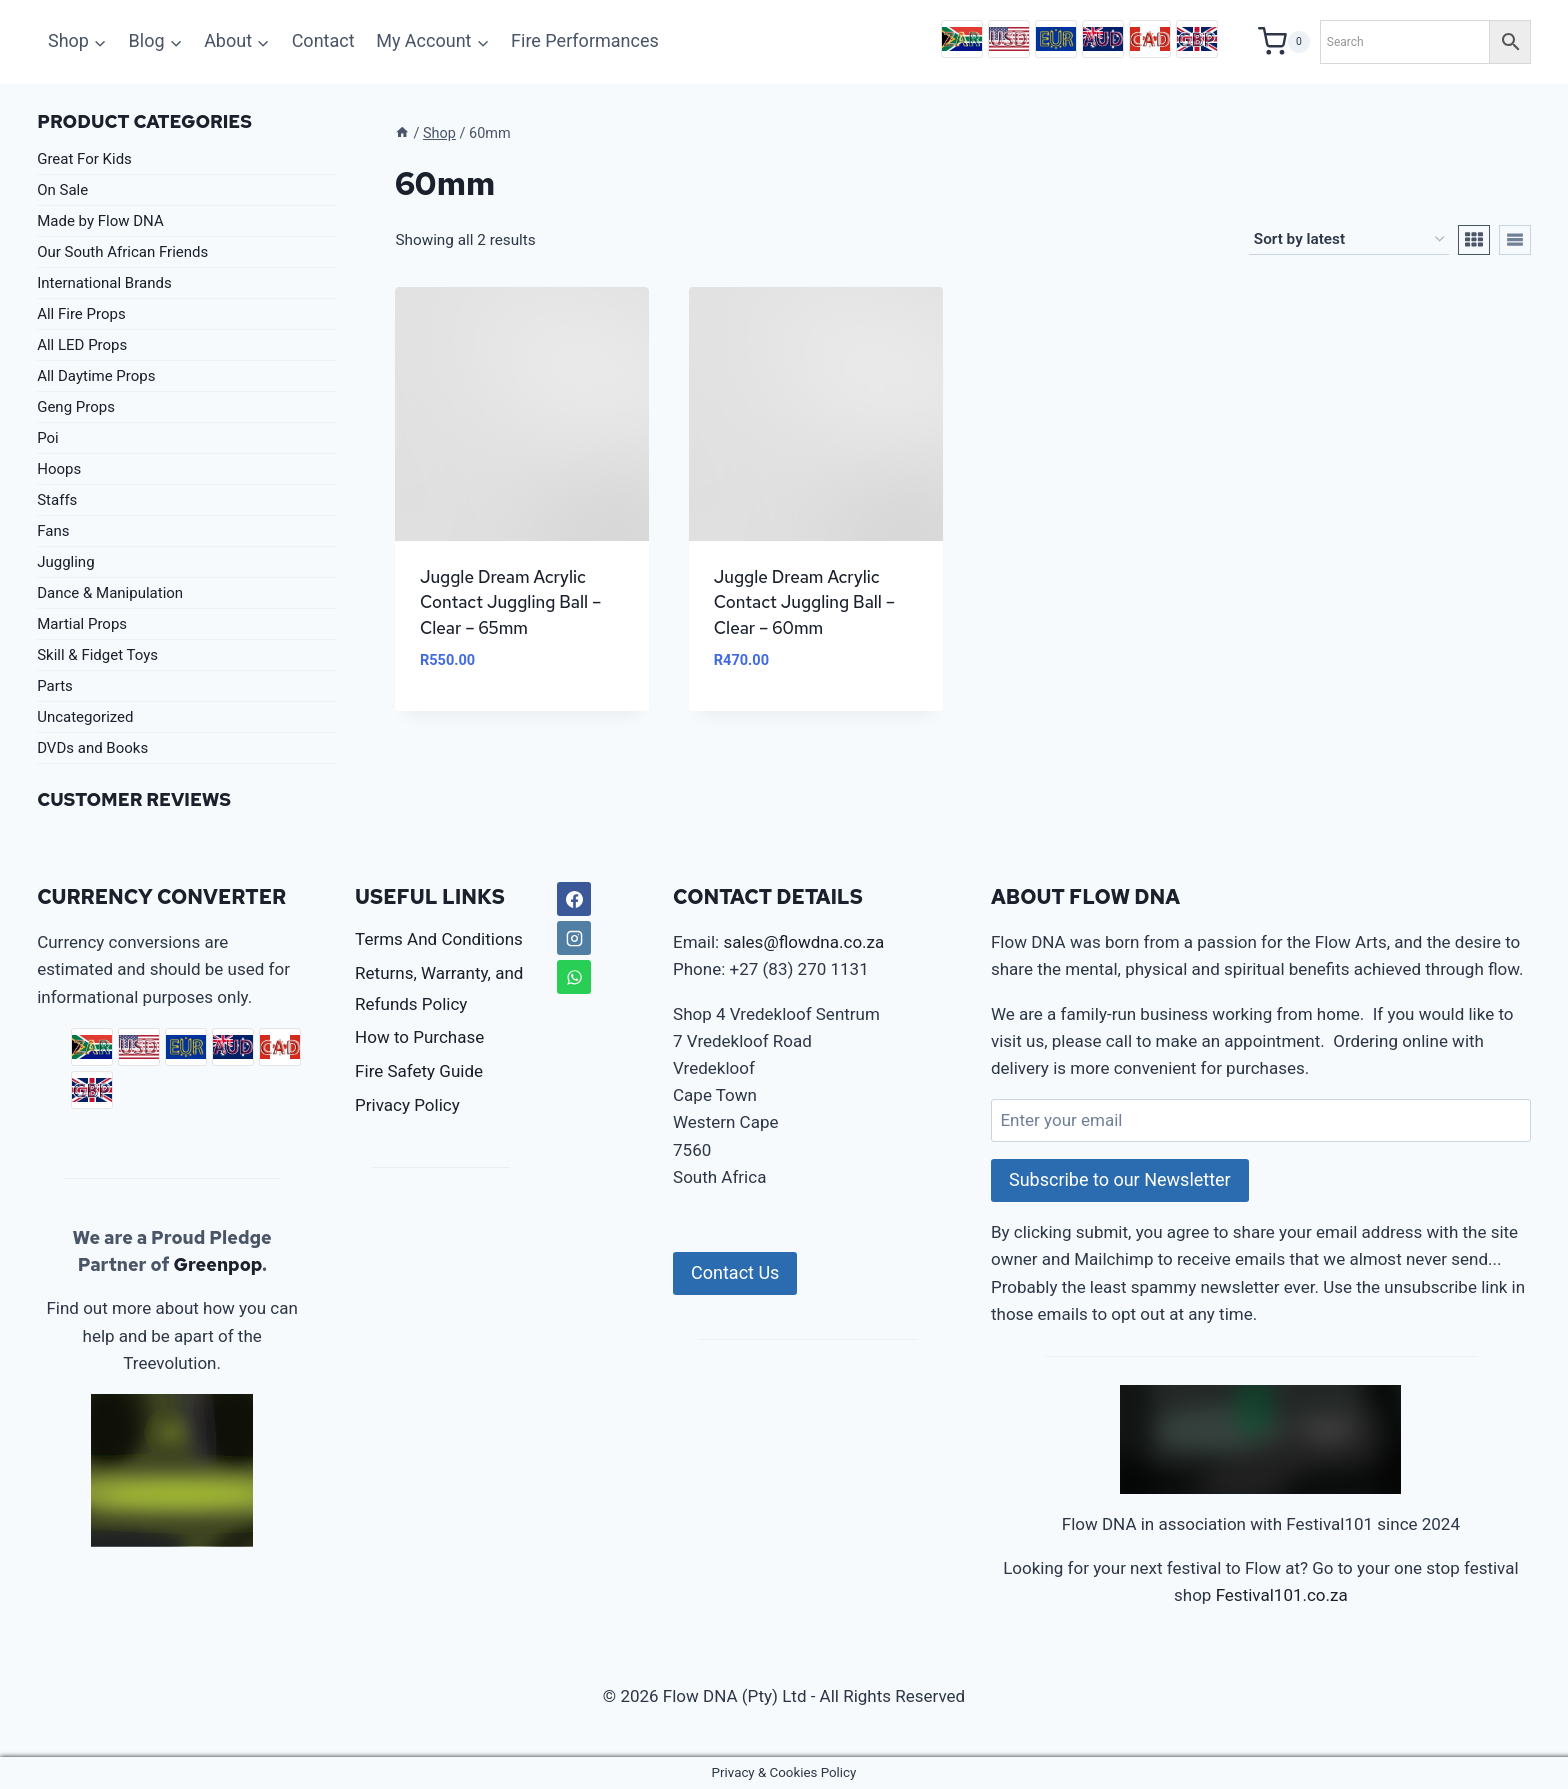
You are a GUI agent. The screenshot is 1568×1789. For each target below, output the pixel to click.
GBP (1197, 39)
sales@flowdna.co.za (803, 942)
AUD (1103, 39)
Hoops (59, 469)
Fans (53, 531)
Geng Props (76, 407)
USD (1009, 39)
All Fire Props (81, 314)
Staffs (57, 500)
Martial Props (82, 624)
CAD (1150, 39)
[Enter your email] (1261, 1120)
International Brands (104, 283)
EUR (1056, 39)
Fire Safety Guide (419, 1071)
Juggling (65, 562)
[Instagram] (574, 938)
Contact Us (735, 1272)
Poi (48, 438)
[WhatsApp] (574, 977)
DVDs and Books (92, 748)
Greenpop (217, 1264)
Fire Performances (585, 40)
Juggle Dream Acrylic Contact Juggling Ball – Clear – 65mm (511, 602)
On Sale (62, 190)
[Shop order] (1349, 240)
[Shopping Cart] (1284, 42)
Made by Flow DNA (100, 221)
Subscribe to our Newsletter (1120, 1179)
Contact (323, 40)
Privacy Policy (407, 1105)
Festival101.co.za (1282, 1595)
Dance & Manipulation (110, 593)
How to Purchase (419, 1037)
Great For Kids (84, 159)
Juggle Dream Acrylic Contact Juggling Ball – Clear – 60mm (805, 602)
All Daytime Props (96, 376)
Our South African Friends (122, 252)
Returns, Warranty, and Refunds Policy (439, 988)
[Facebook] (574, 899)
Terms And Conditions (439, 939)
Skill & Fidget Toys (97, 655)
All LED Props (82, 345)
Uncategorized (85, 717)
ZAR (962, 39)
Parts (55, 686)
